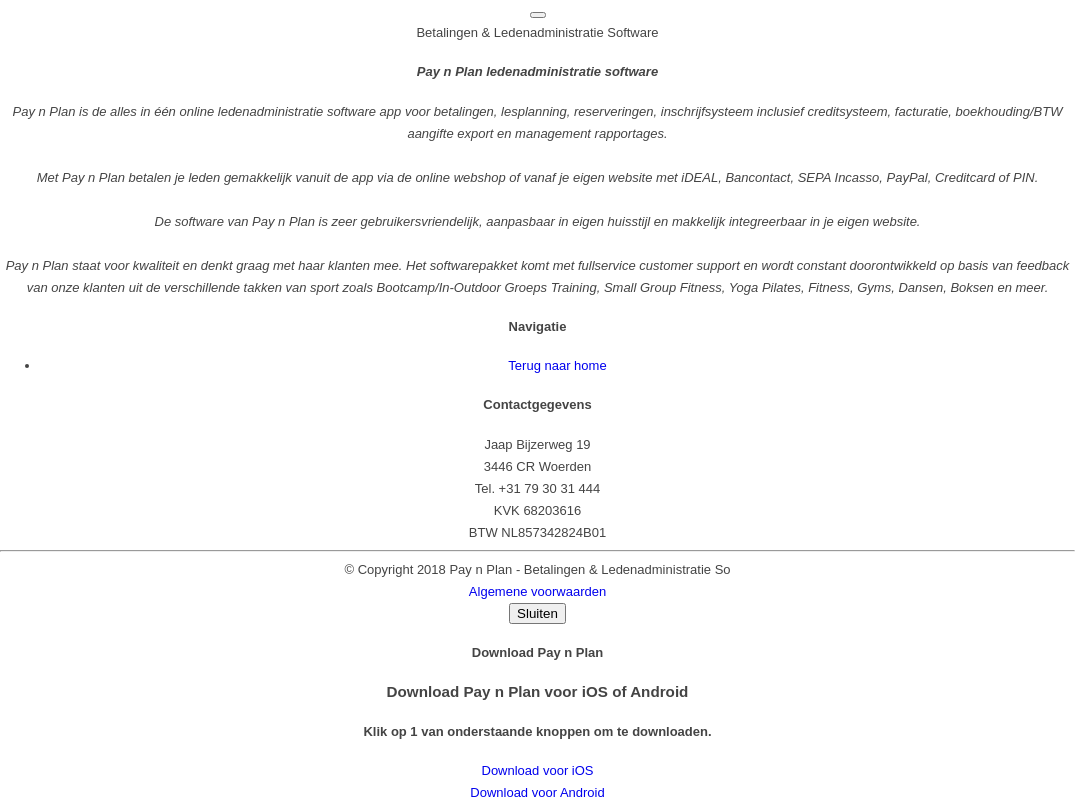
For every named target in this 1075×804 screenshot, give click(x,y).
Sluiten (537, 613)
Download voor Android (537, 792)
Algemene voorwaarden (537, 591)
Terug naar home (557, 365)
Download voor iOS (538, 770)
